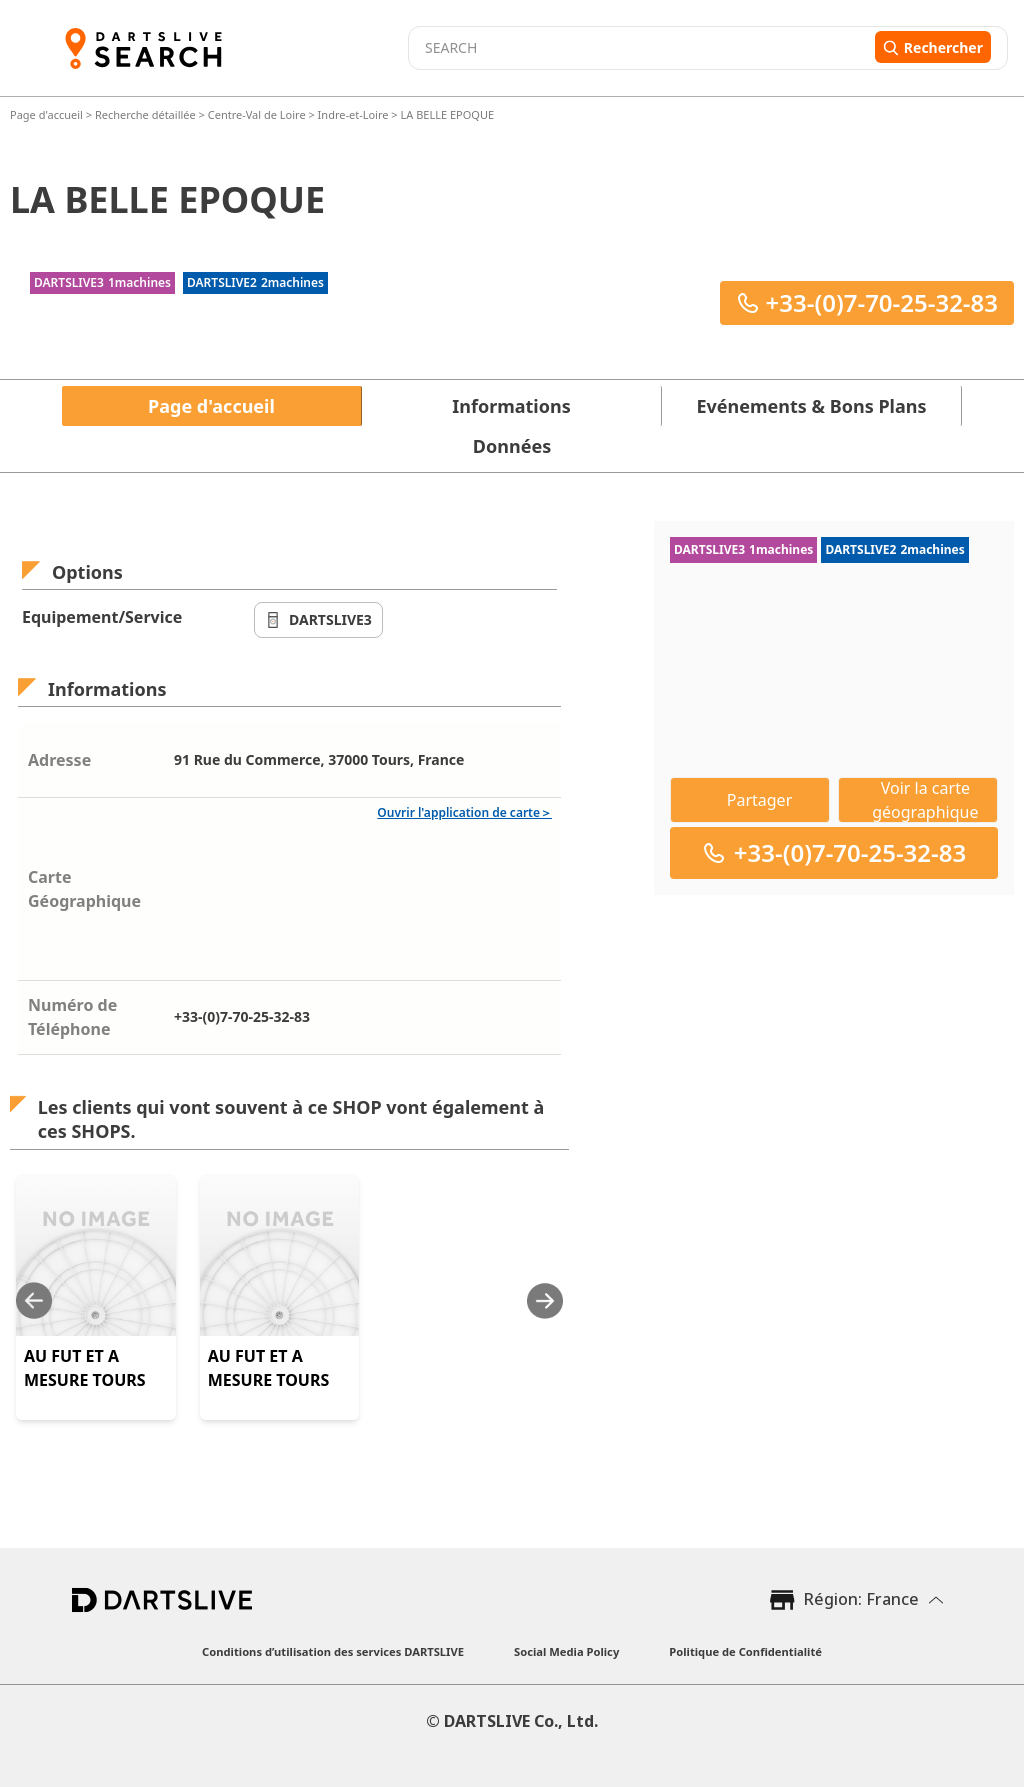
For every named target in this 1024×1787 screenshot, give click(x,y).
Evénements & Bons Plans (812, 406)
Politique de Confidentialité (745, 1651)
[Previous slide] (34, 1300)
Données (512, 446)
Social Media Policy (566, 1651)
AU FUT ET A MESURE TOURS (85, 1368)
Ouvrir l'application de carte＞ (464, 812)
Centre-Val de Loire (257, 114)
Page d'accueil (48, 114)
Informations (511, 406)
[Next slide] (545, 1300)
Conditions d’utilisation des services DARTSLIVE (333, 1651)
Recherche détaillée (147, 114)
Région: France (861, 1599)
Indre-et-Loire (353, 114)
